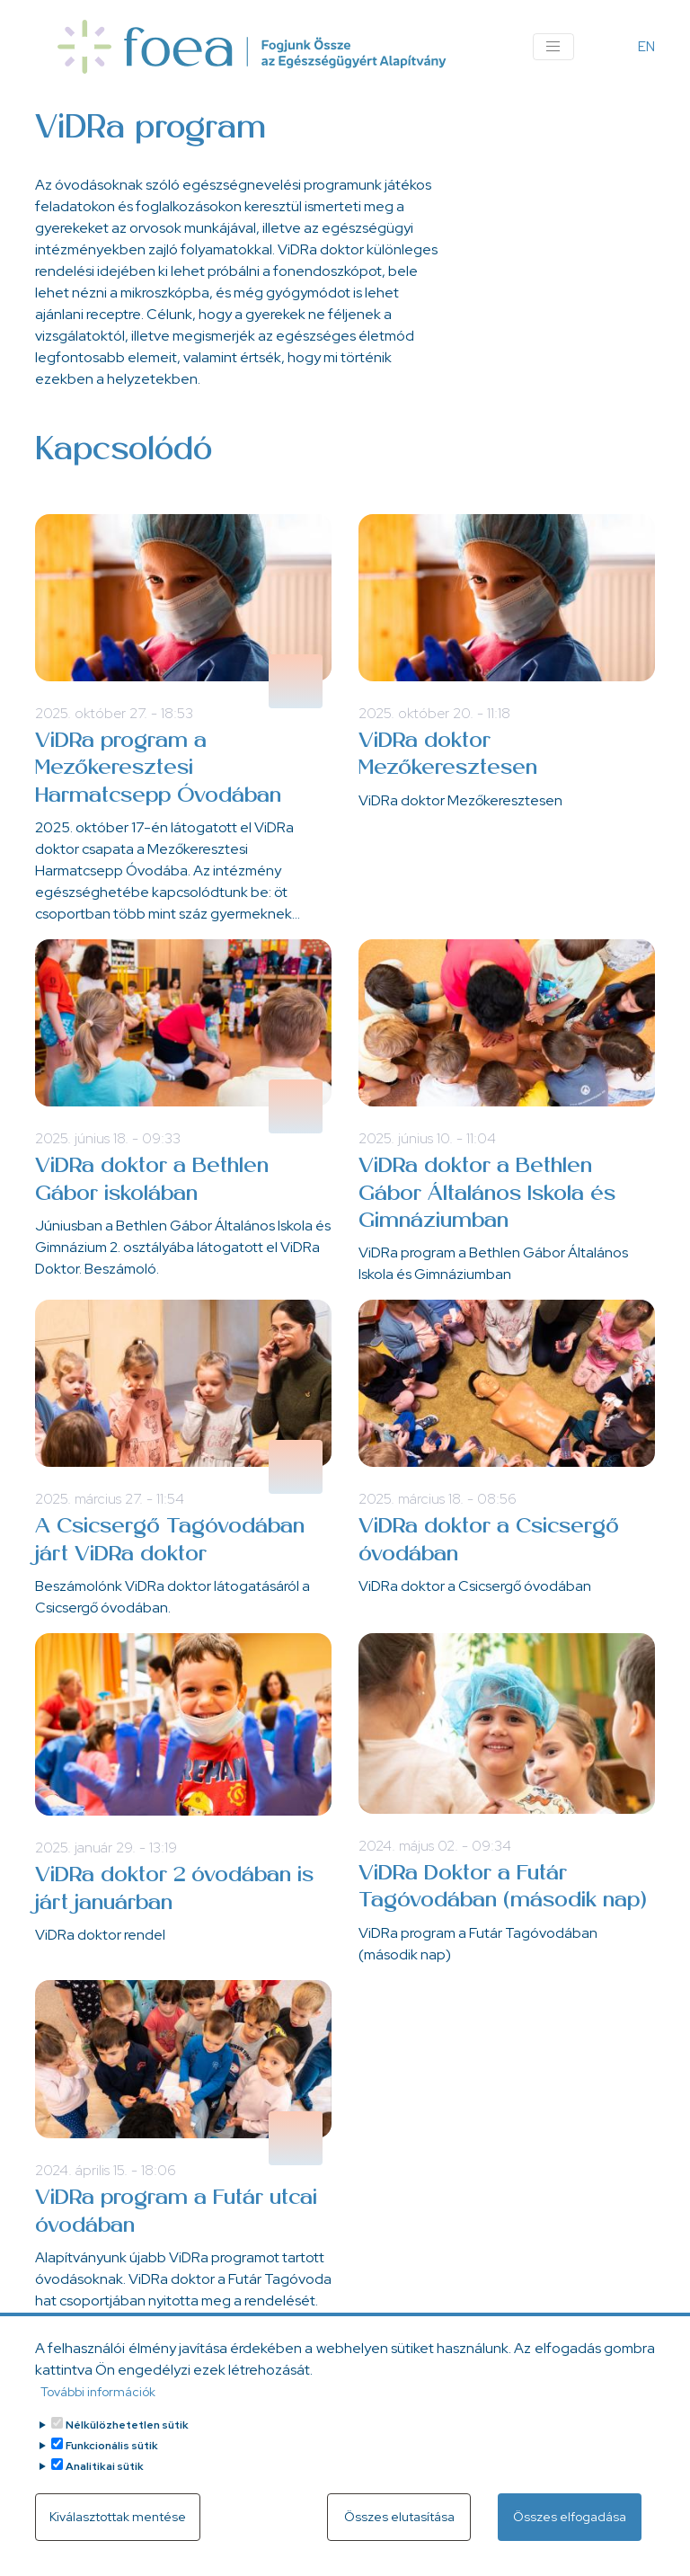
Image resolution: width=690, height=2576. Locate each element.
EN (646, 47)
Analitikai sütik (105, 2468)
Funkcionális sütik (112, 2447)
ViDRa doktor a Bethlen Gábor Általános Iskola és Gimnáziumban (486, 1194)
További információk (97, 2393)
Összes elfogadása (569, 2518)
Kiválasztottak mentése (117, 2518)
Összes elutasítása (399, 2518)
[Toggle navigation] (553, 46)
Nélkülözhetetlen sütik (127, 2427)
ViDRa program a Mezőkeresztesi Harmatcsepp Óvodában (158, 769)
